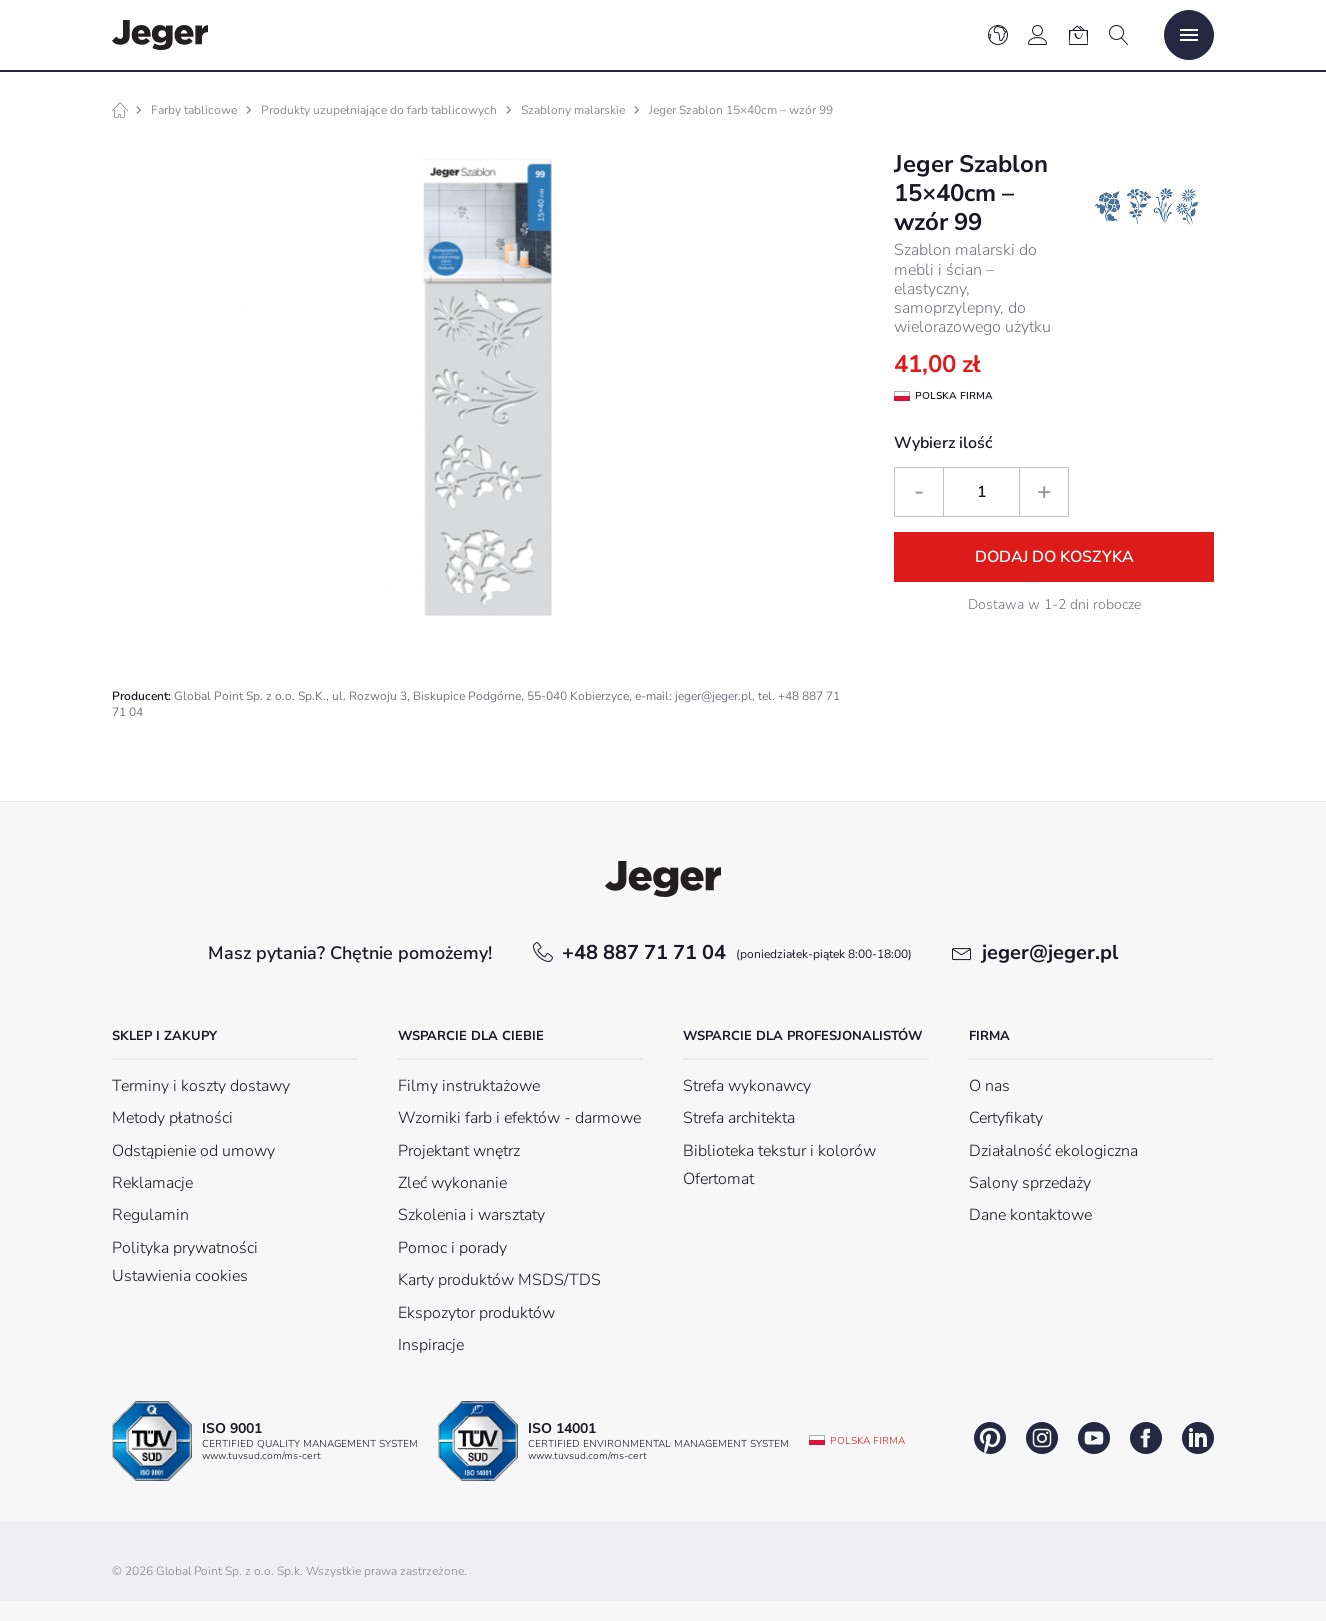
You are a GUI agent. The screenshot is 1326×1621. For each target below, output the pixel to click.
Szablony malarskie (573, 110)
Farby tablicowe (194, 110)
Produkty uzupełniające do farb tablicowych (379, 110)
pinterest (990, 1438)
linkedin (1198, 1438)
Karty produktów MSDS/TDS (499, 1280)
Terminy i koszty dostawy (201, 1086)
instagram (1042, 1438)
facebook (1146, 1438)
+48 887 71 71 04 (737, 952)
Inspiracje (431, 1345)
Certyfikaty (1006, 1118)
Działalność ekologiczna (1053, 1151)
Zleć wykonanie (452, 1183)
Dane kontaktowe (1030, 1215)
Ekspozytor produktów (476, 1313)
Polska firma (867, 1441)
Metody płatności (172, 1118)
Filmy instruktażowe (469, 1086)
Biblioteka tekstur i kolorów (779, 1151)
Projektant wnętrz (459, 1151)
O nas (989, 1086)
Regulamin (150, 1215)
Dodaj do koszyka (1054, 557)
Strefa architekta (739, 1118)
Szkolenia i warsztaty (471, 1215)
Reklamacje (152, 1183)
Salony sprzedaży (1030, 1183)
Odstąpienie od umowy (193, 1151)
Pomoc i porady (452, 1248)
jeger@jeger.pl (1050, 952)
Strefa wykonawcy (747, 1086)
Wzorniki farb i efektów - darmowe (519, 1118)
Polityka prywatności (185, 1248)
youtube (1094, 1438)
